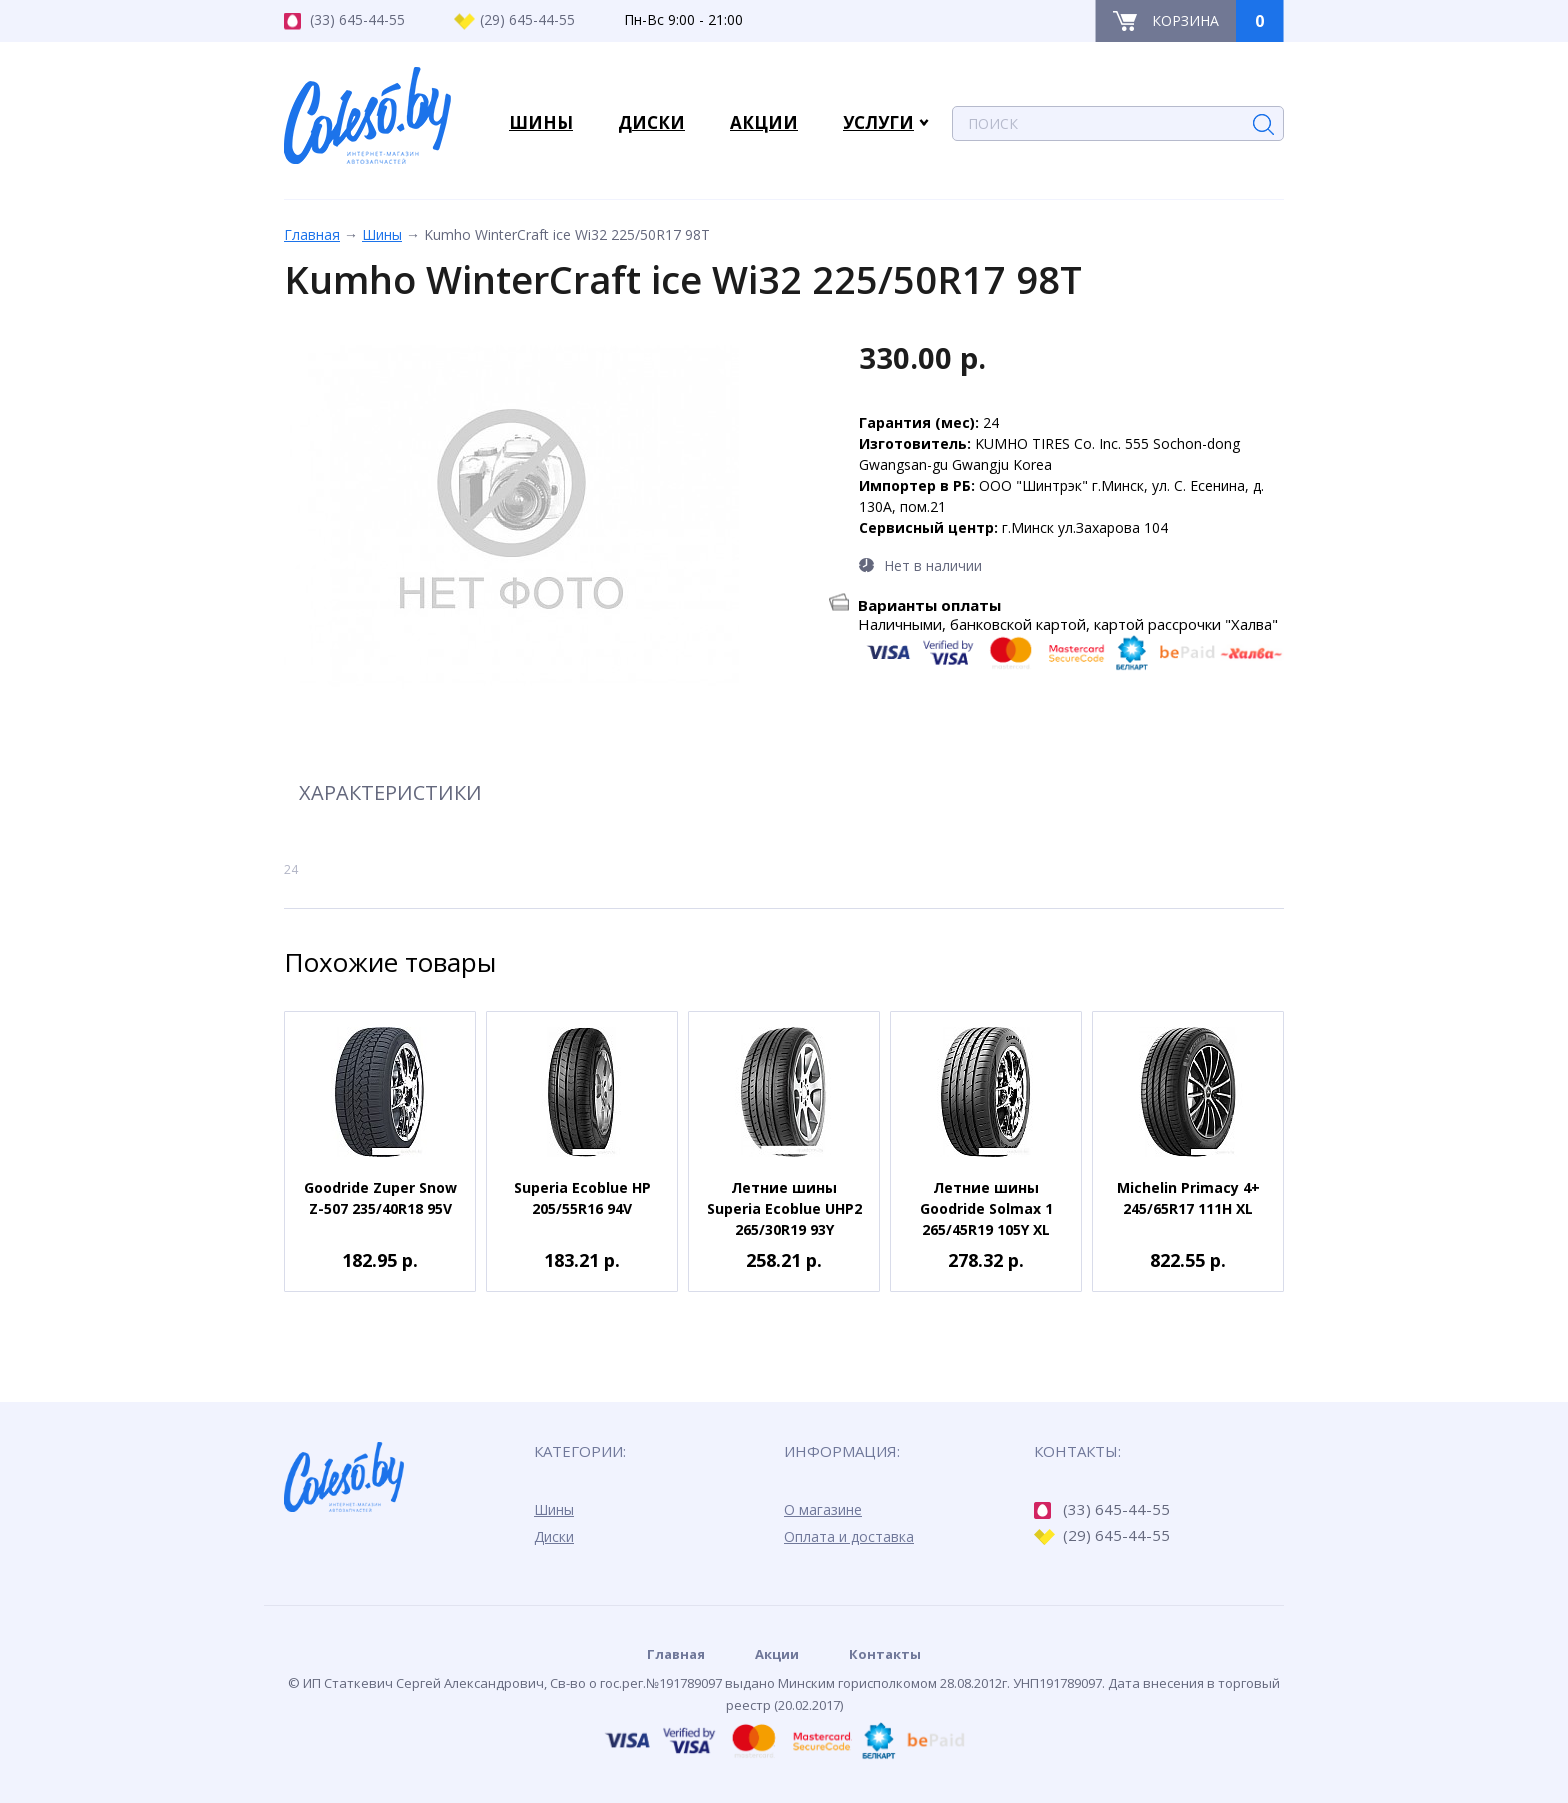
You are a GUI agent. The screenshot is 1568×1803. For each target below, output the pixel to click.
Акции (777, 1654)
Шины (382, 234)
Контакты (885, 1654)
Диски (554, 1536)
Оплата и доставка (849, 1536)
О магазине (823, 1509)
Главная (312, 234)
